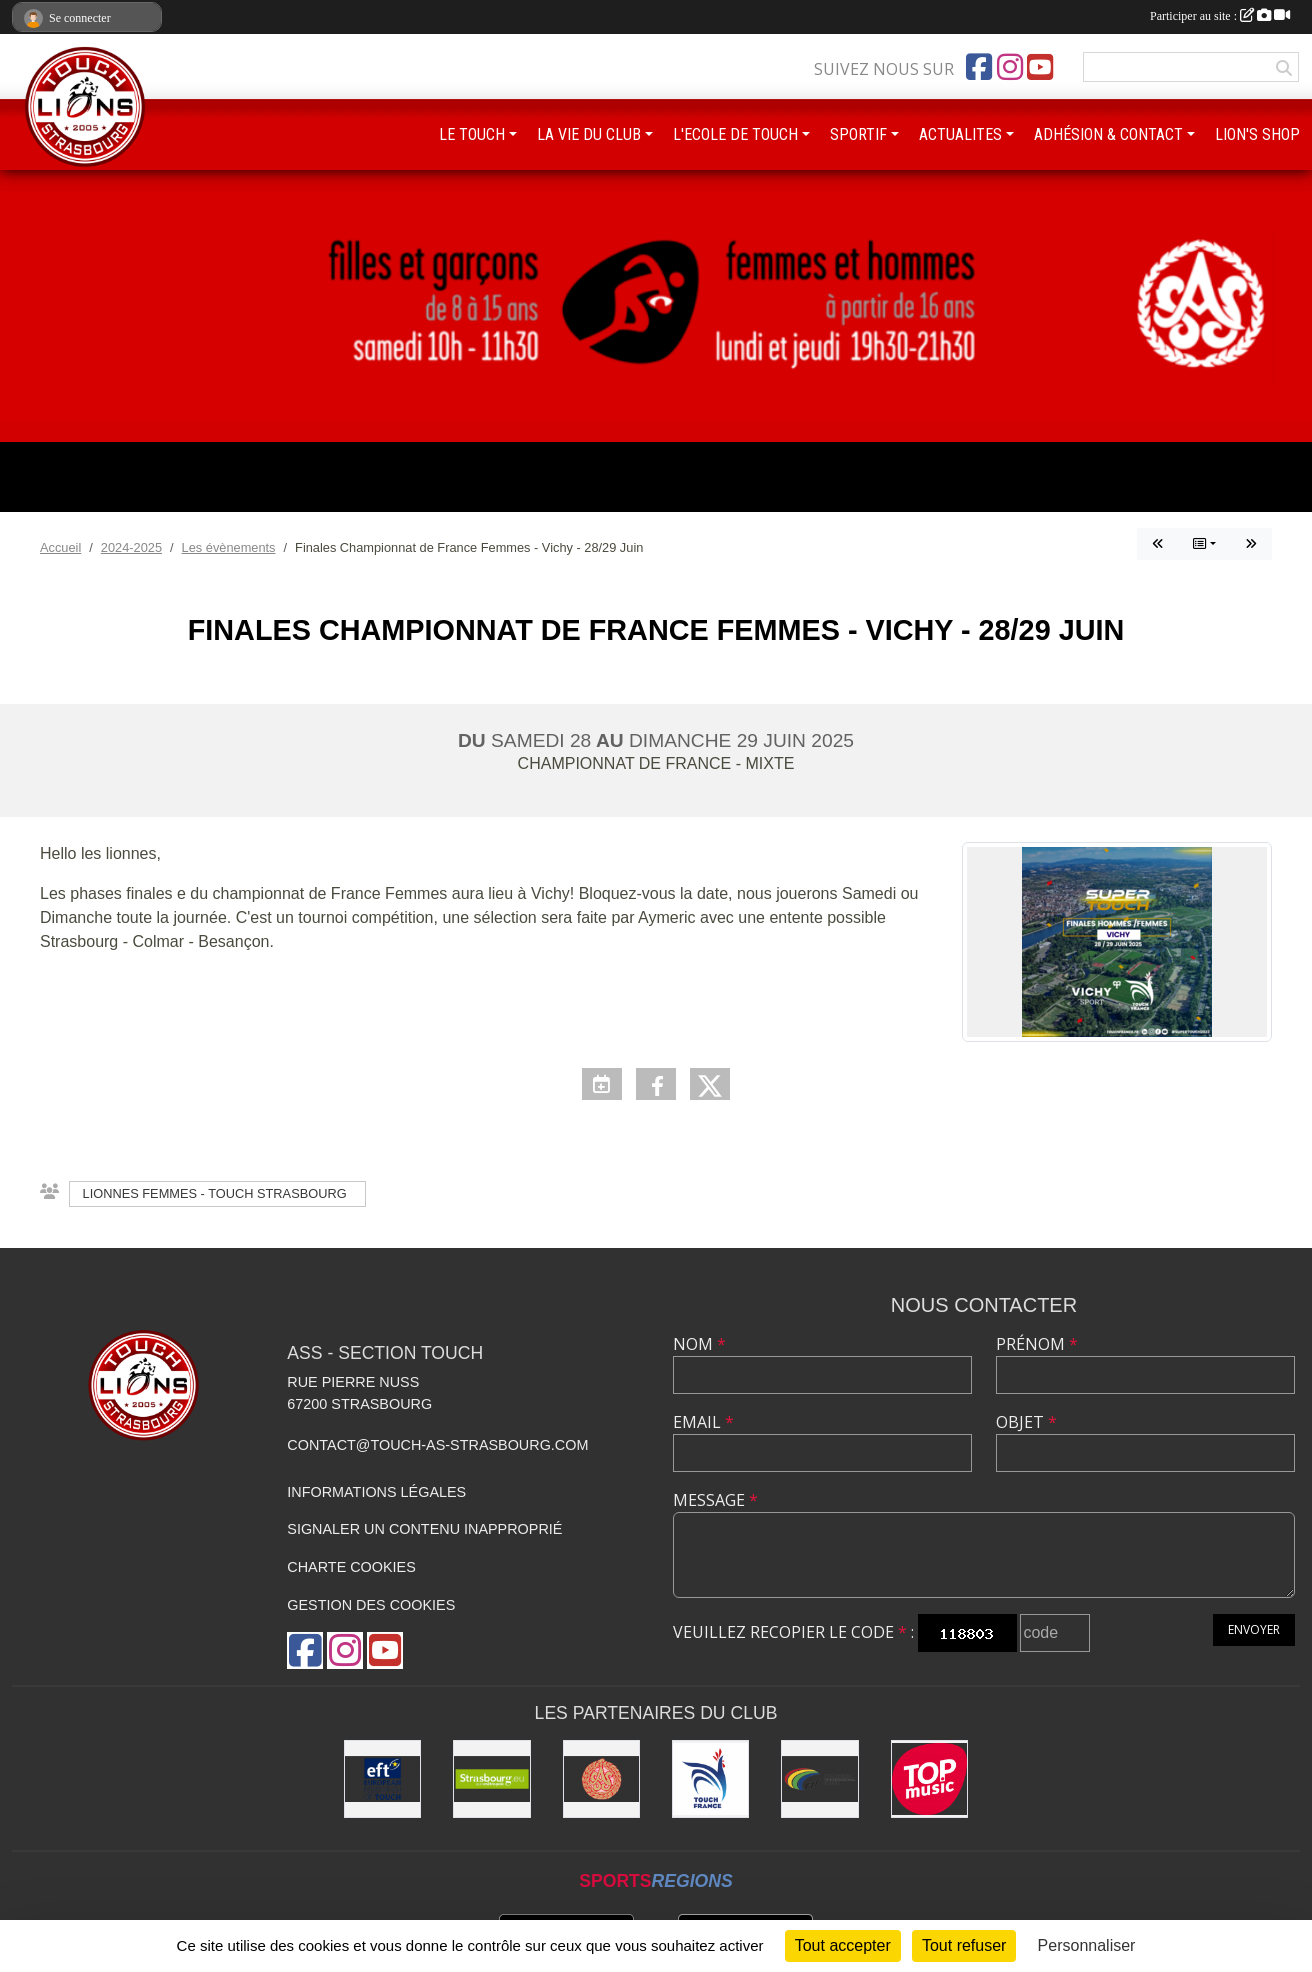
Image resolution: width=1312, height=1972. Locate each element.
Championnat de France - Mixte (656, 763)
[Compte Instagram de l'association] (1010, 67)
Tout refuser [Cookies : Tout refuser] (964, 1945)
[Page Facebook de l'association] (979, 67)
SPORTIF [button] (858, 134)
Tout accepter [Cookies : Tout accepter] (843, 1945)
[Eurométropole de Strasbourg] (491, 1778)
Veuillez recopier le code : (793, 1632)
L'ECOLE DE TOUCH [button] (735, 134)
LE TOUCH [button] (472, 134)
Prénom (1037, 1344)
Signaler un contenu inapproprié (424, 1529)
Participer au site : (1220, 16)
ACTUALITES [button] (960, 134)
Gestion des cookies (371, 1605)
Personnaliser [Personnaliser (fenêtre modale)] (1087, 1945)
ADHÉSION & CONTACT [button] (1108, 134)
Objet (1026, 1422)
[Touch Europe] (382, 1778)
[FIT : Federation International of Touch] (819, 1778)
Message (715, 1500)
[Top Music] (929, 1778)
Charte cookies (351, 1567)
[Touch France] (710, 1778)
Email (703, 1422)
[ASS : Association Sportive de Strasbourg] (601, 1778)
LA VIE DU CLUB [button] (589, 134)
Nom (699, 1344)
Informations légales (376, 1492)
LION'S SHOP (1257, 134)
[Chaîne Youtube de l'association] (1040, 67)
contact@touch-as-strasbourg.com (437, 1445)
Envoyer (1254, 1629)
